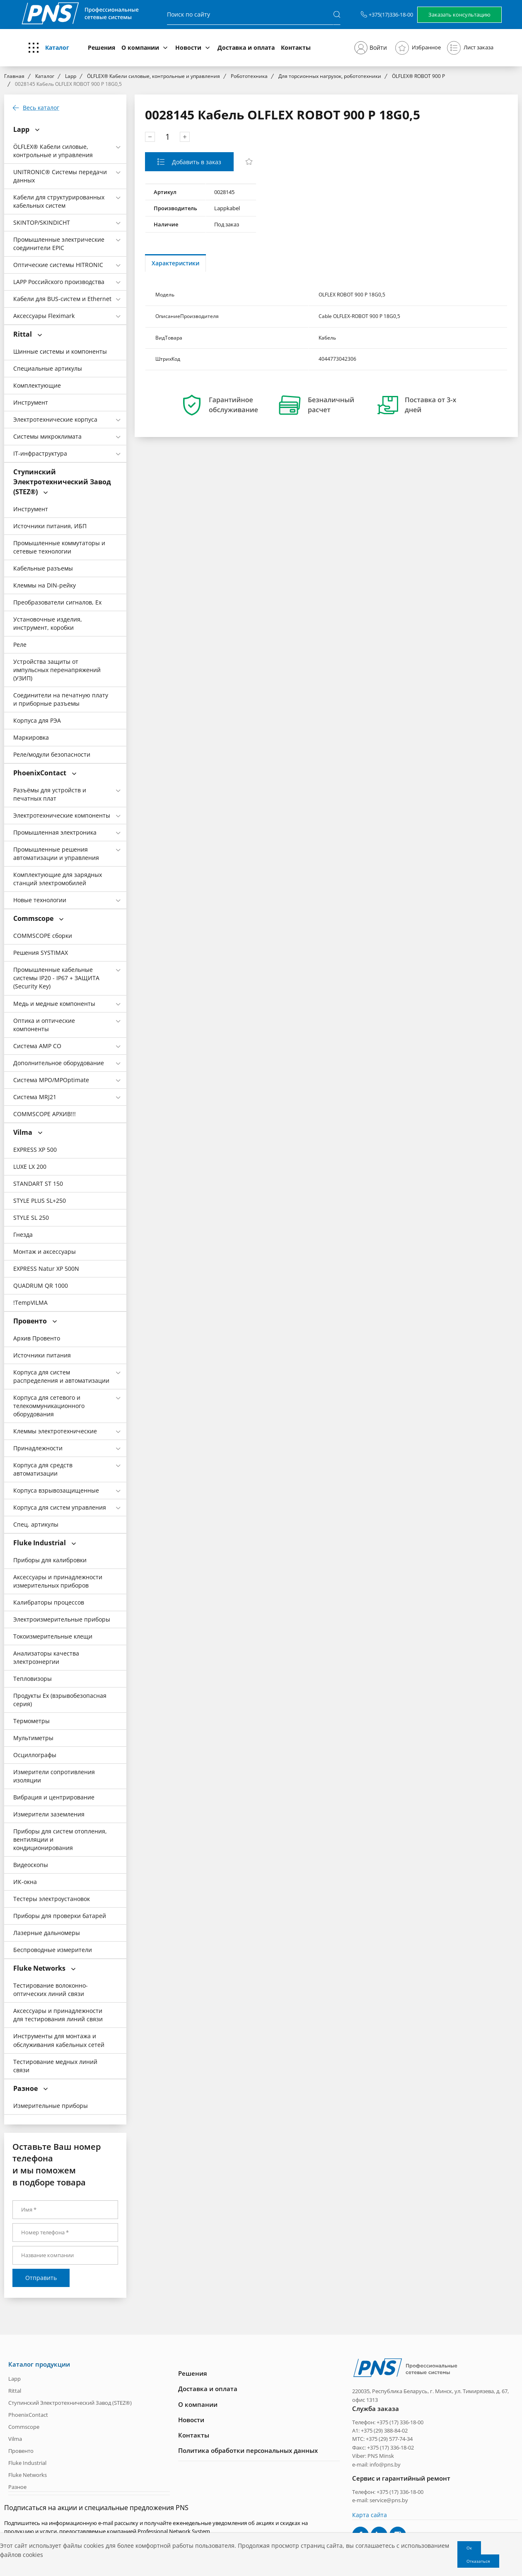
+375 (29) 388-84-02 (384, 2430)
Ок (469, 2548)
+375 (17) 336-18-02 (390, 2447)
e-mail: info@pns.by (376, 2464)
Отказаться (478, 2561)
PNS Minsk (380, 2455)
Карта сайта (369, 2514)
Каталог (57, 47)
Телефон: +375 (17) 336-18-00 (387, 2421)
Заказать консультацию (459, 14)
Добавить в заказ (195, 162)
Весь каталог (41, 108)
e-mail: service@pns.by (380, 2500)
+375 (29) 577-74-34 (389, 2438)
